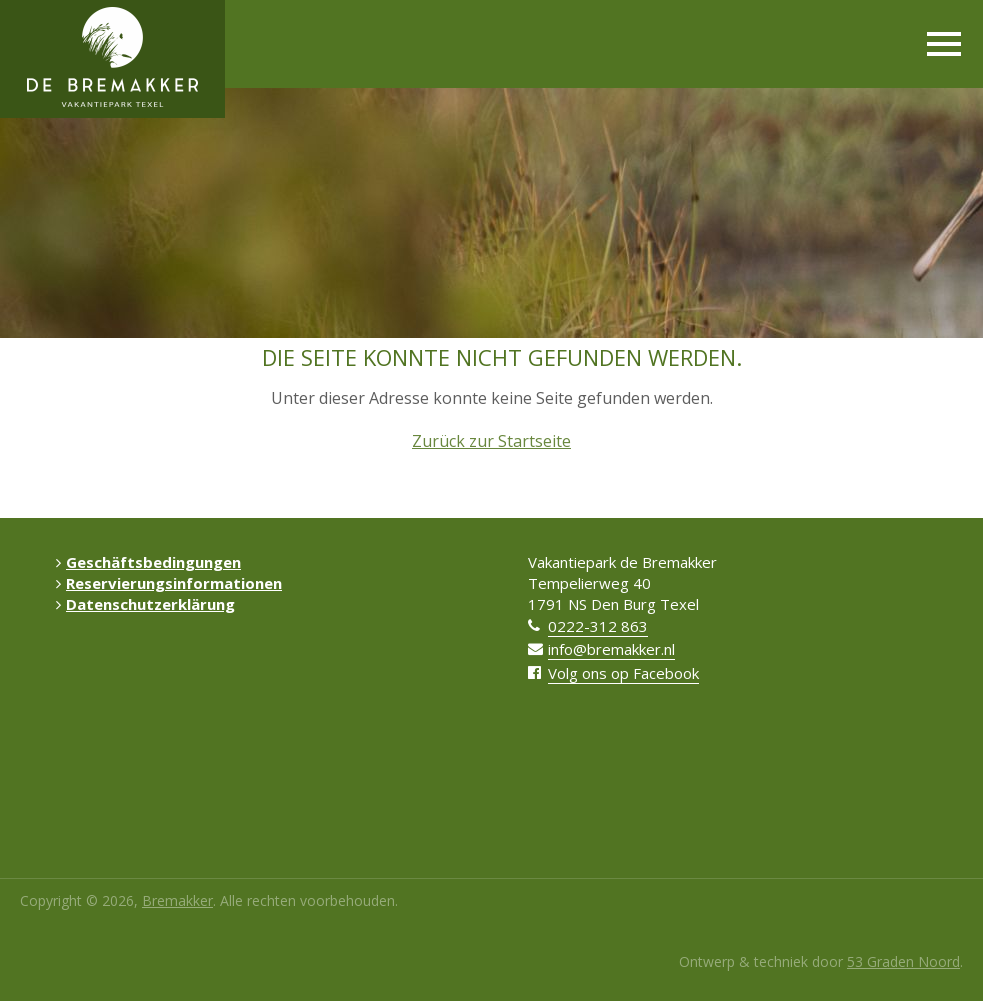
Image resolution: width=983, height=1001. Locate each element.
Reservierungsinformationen (169, 583)
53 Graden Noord (903, 961)
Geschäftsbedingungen (148, 562)
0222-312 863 (598, 626)
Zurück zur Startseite (491, 441)
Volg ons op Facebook (623, 673)
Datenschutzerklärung (145, 604)
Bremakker (177, 900)
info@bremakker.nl (611, 649)
